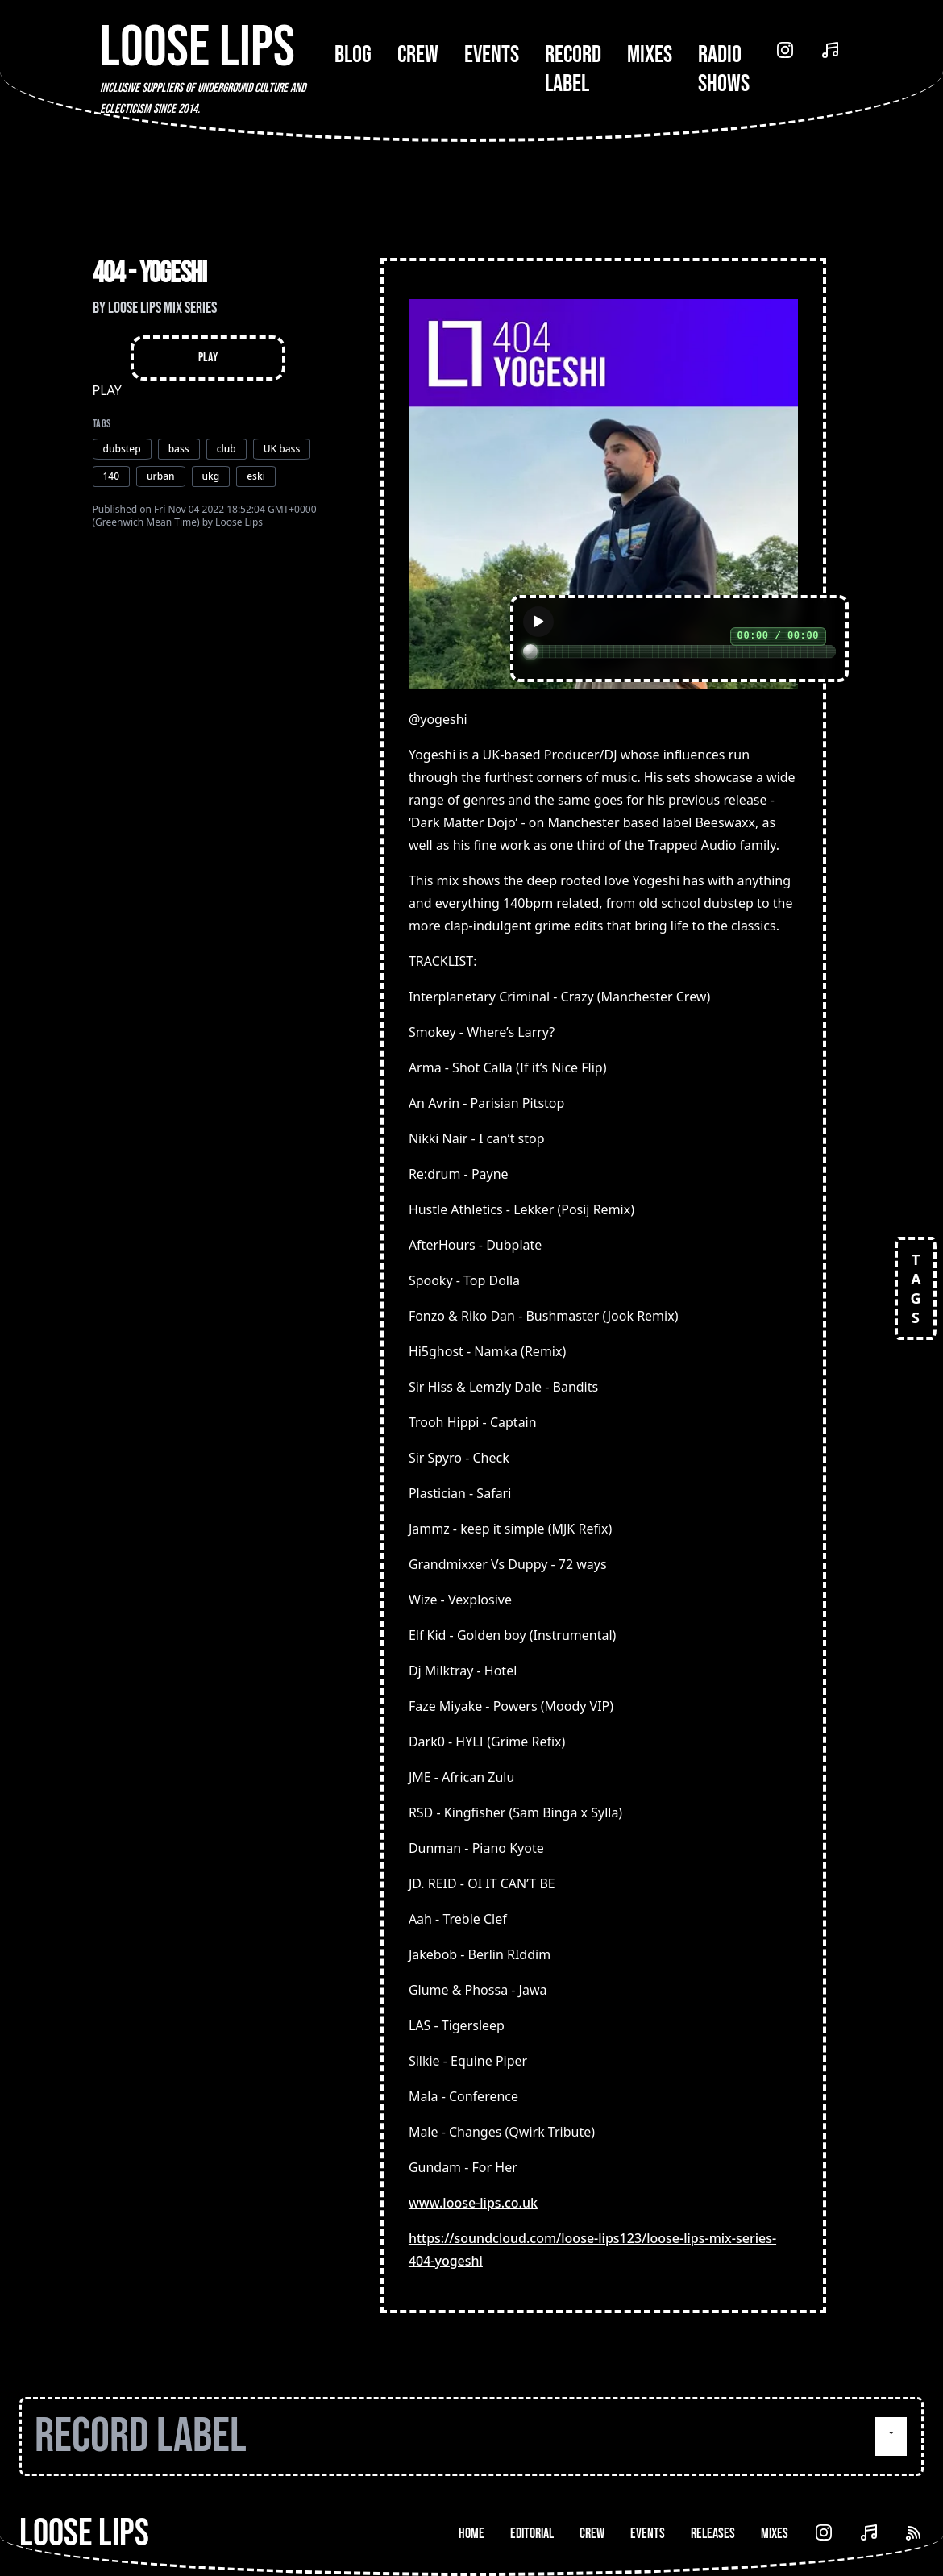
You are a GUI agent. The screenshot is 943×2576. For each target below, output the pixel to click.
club (226, 449)
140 (111, 476)
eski (256, 476)
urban (160, 476)
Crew (417, 54)
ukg (211, 476)
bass (178, 449)
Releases (713, 2533)
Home (471, 2533)
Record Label (573, 69)
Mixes (649, 54)
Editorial (532, 2533)
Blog (353, 54)
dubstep (122, 449)
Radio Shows (724, 69)
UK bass (282, 449)
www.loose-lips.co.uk (473, 2203)
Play (208, 357)
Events (491, 54)
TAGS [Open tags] (915, 1288)
